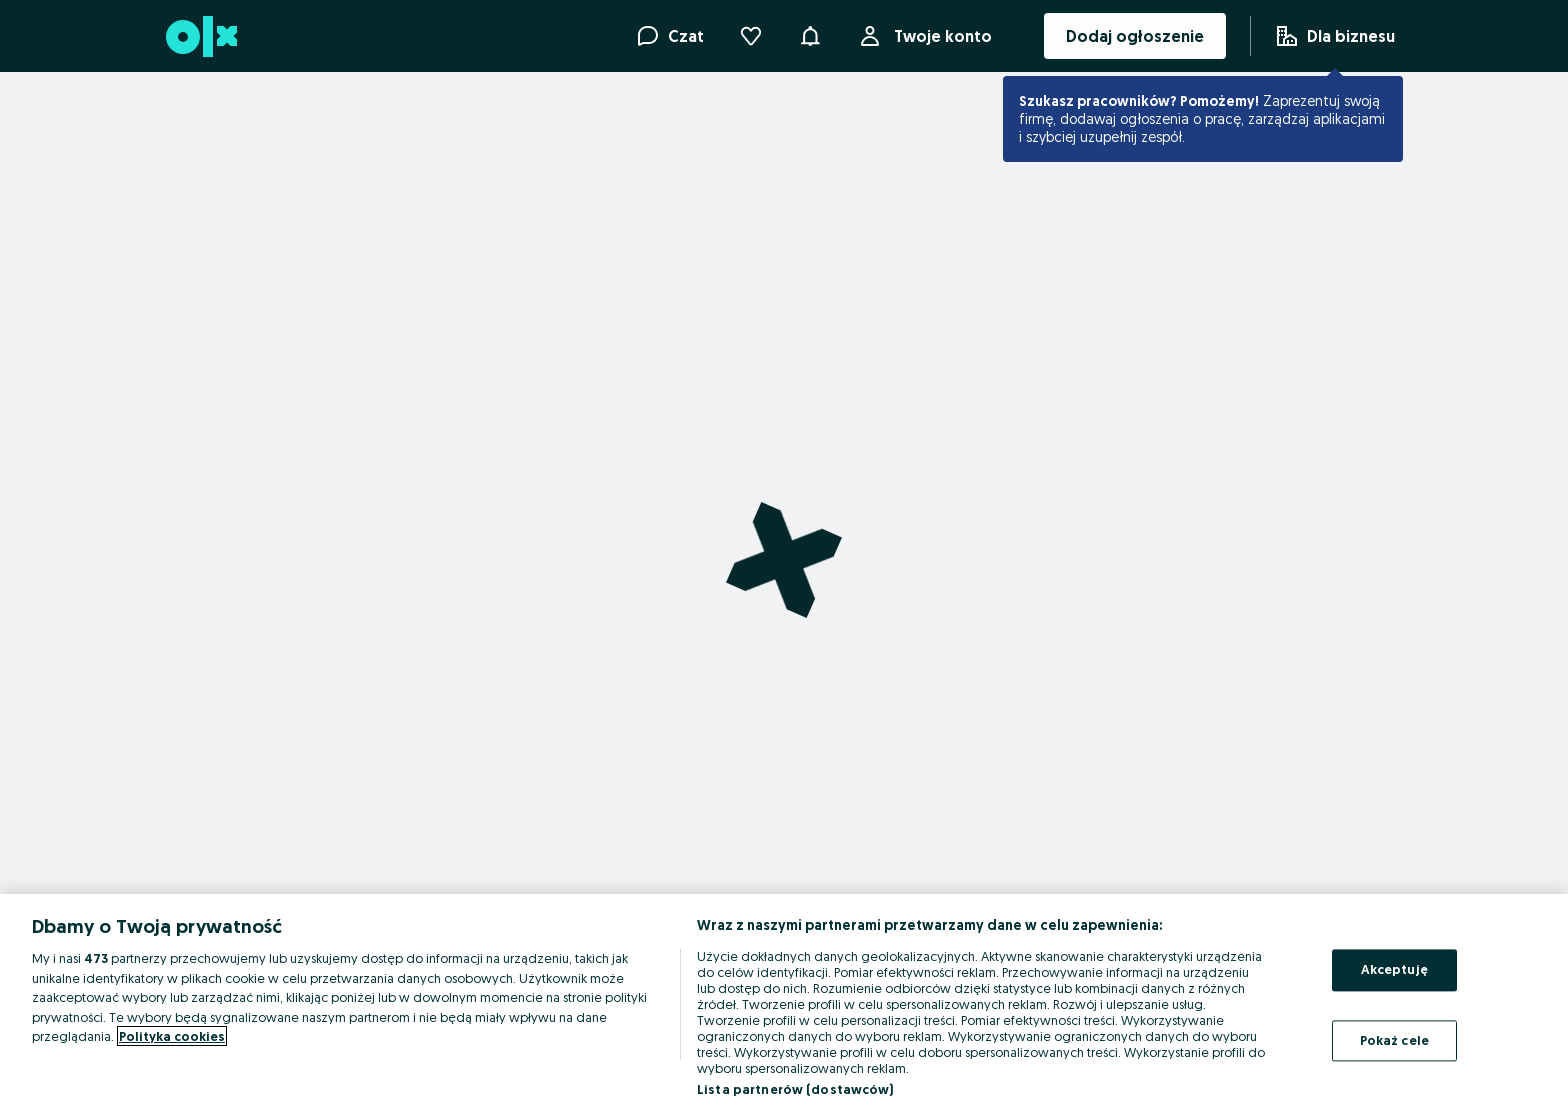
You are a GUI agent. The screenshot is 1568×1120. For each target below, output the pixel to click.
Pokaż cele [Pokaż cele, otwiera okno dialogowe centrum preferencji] (1394, 1040)
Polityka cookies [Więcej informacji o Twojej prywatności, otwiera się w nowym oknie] (172, 1036)
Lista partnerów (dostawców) (795, 1089)
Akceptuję (1394, 969)
